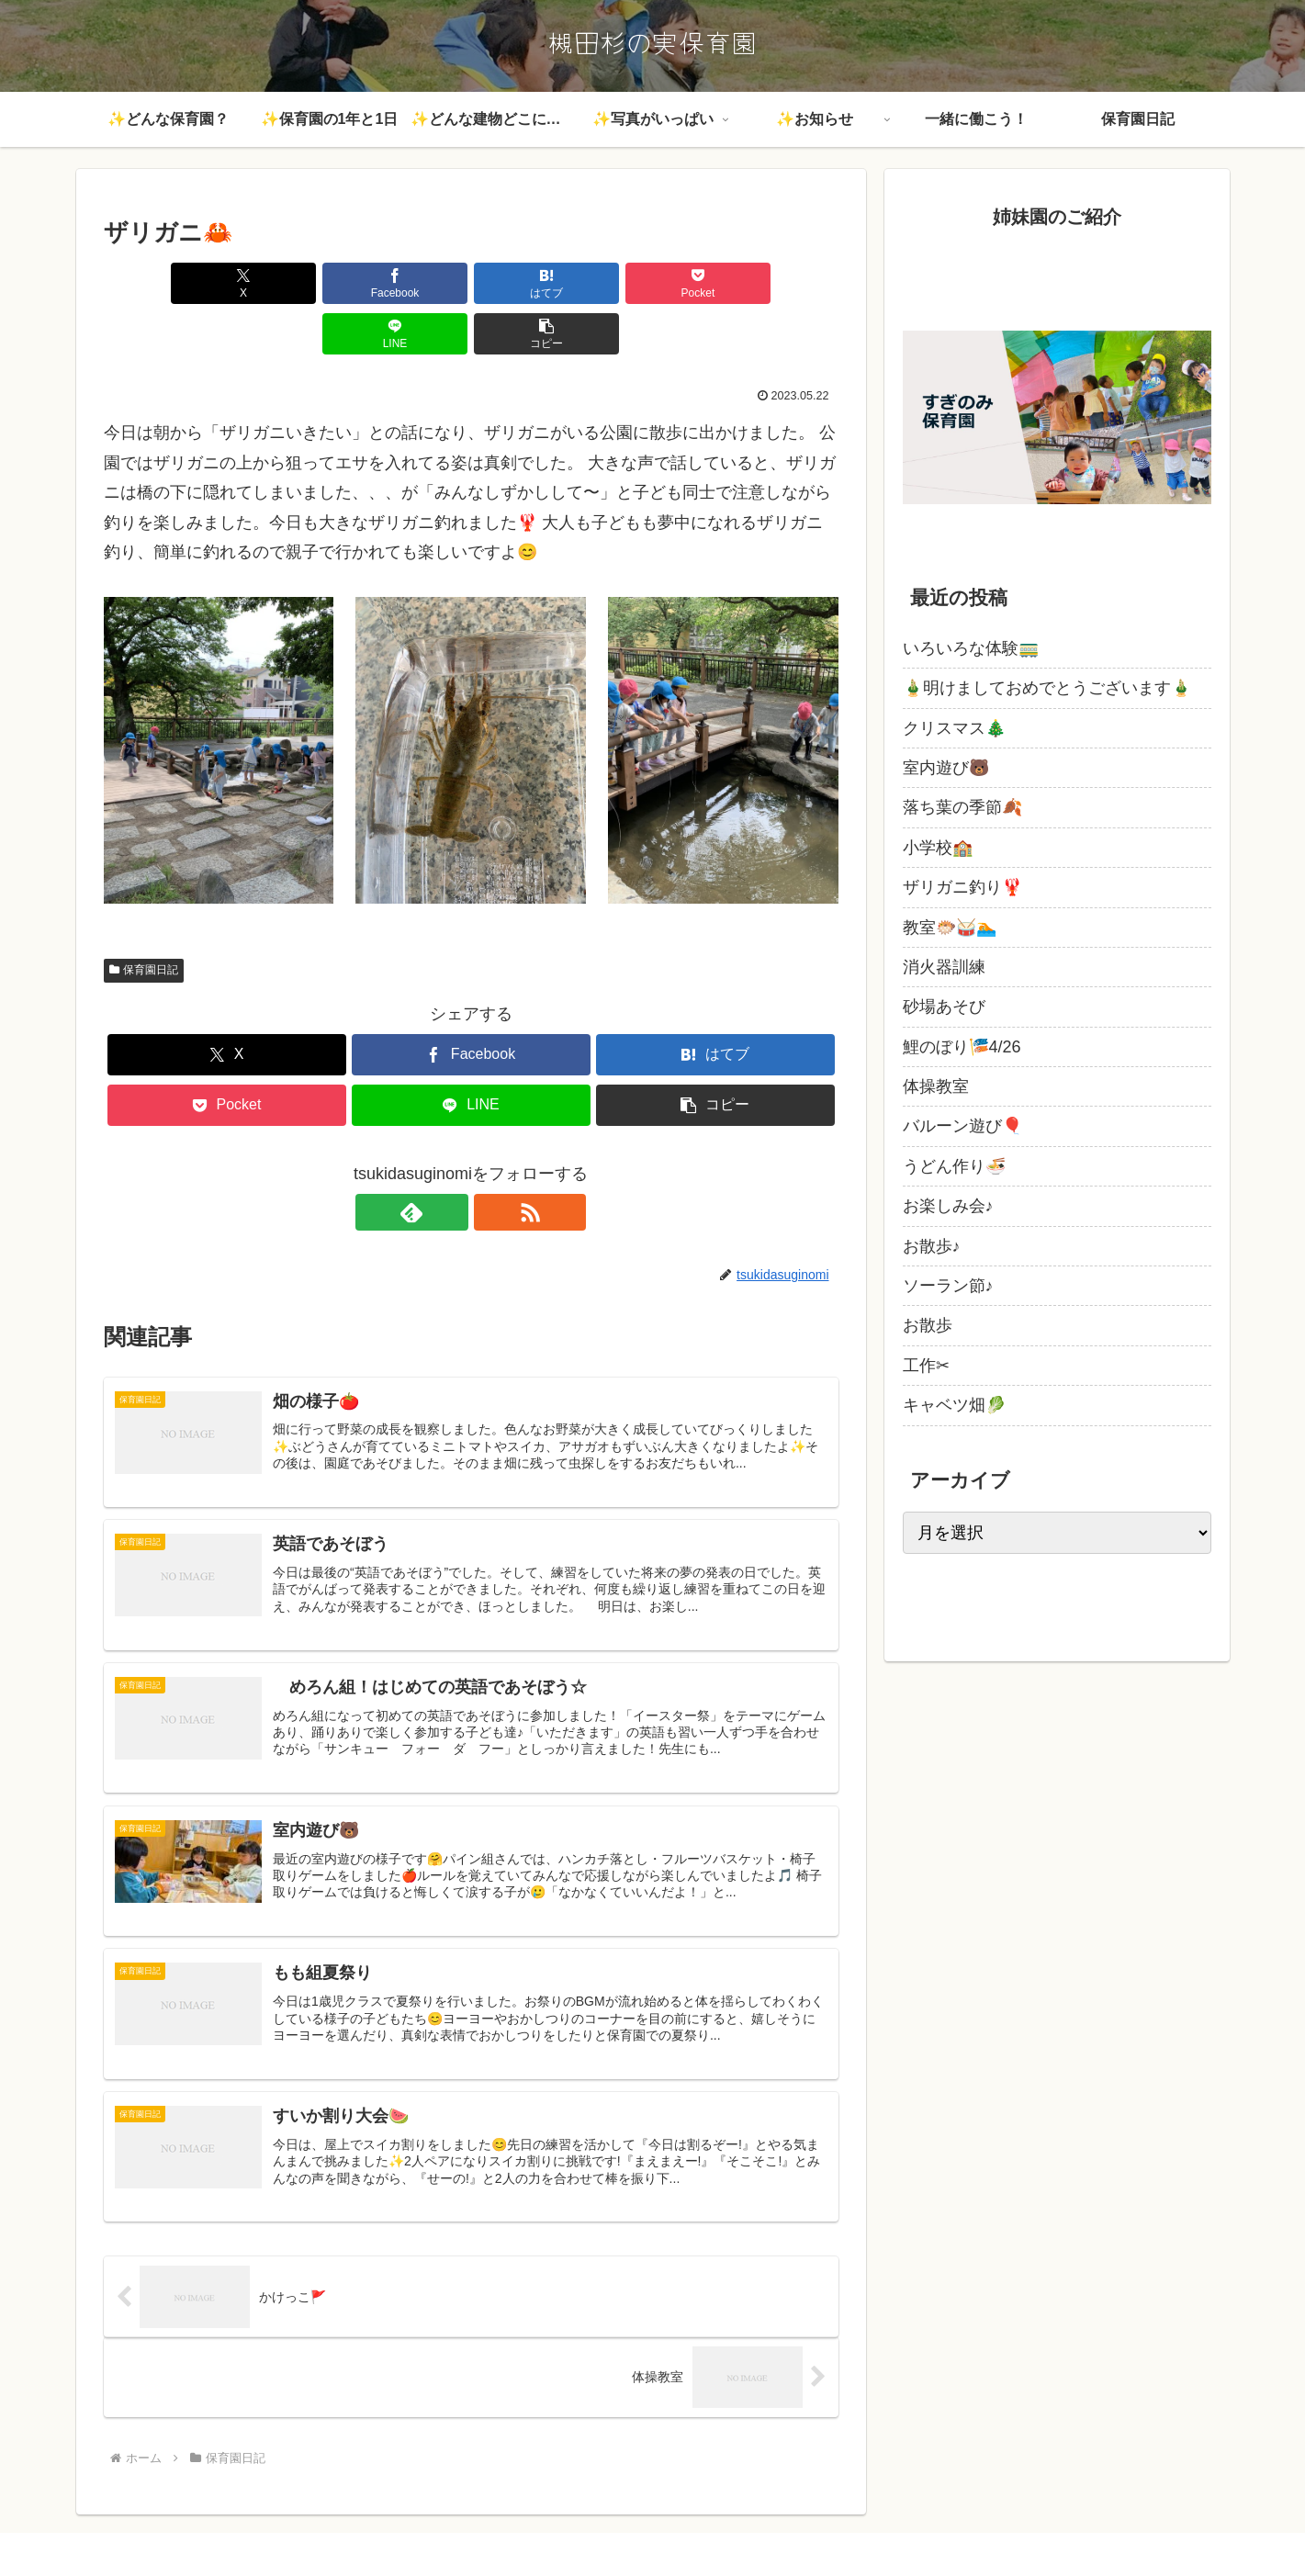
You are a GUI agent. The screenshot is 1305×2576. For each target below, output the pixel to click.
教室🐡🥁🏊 (949, 927)
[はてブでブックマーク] (408, 283)
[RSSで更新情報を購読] (492, 1161)
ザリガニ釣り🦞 (962, 887)
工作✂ (926, 1365)
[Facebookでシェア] (285, 283)
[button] (779, 283)
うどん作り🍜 (954, 1166)
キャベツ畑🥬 (954, 1405)
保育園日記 (144, 919)
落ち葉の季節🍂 (962, 807)
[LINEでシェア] (655, 283)
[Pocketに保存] (532, 283)
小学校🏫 (938, 847)
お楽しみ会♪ (948, 1206)
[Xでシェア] (162, 283)
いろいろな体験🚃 (971, 648)
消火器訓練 (944, 967)
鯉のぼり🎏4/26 (962, 1047)
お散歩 (927, 1325)
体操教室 (936, 1086)
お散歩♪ (932, 1246)
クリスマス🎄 (954, 728)
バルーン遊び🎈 (962, 1126)
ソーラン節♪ (948, 1286)
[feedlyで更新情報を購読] (450, 1161)
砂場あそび (944, 1006)
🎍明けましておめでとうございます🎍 (1047, 688)
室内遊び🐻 (946, 768)
